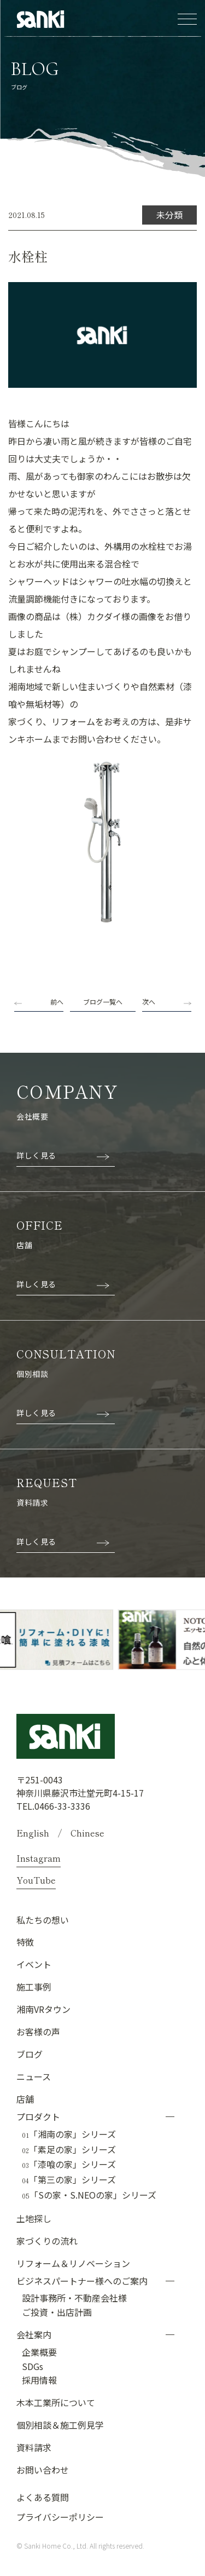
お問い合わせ (42, 2469)
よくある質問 (42, 2497)
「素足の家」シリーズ (69, 2150)
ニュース (33, 2076)
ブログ (29, 2054)
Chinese (87, 1832)
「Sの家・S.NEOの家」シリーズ (89, 2195)
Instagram (38, 1857)
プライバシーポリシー (60, 2516)
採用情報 (39, 2379)
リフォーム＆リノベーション (73, 2263)
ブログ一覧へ (102, 1001)
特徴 (25, 1941)
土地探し (33, 2218)
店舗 (25, 2098)
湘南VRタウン (43, 2009)
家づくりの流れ (47, 2240)
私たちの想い (42, 1919)
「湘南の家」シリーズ (69, 2135)
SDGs (32, 2366)
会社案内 (33, 2334)
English (32, 1832)
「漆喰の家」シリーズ (69, 2165)
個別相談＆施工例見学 (60, 2424)
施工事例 (33, 1986)
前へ (56, 1001)
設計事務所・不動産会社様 (74, 2297)
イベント (33, 1964)
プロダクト (38, 2116)
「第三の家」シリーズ (69, 2180)
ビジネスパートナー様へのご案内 (82, 2280)
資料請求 (33, 2447)
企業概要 (39, 2351)
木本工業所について (55, 2402)
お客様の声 (38, 2031)
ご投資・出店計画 (57, 2312)
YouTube (36, 1879)
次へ (148, 1001)
